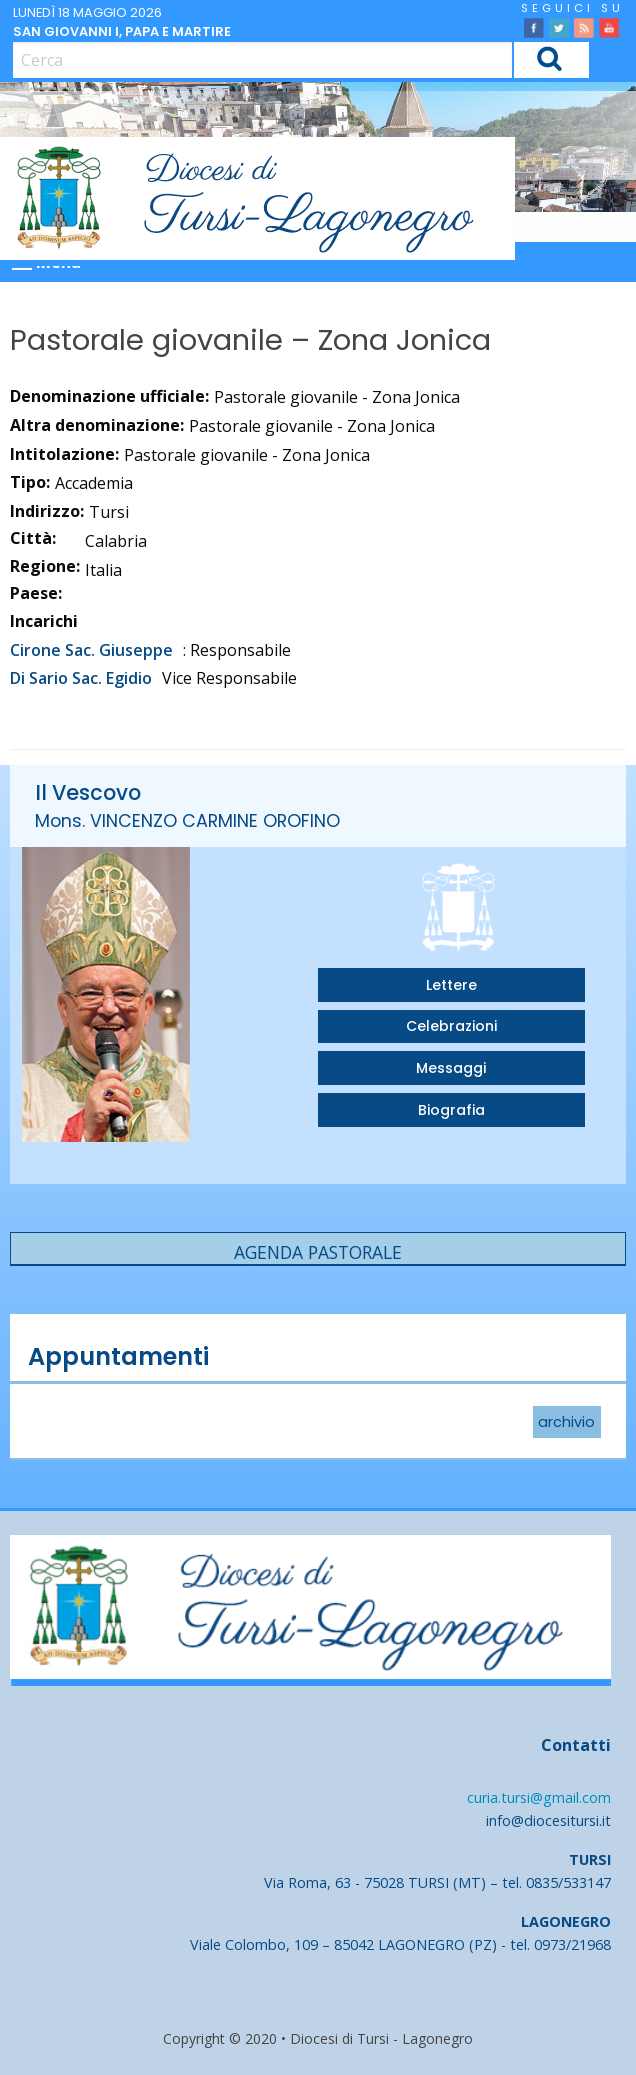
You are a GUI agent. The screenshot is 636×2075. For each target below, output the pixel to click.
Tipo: (30, 482)
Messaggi (451, 1068)
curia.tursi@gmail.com (539, 1797)
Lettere (451, 985)
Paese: (36, 593)
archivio (566, 1422)
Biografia (451, 1110)
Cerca (550, 62)
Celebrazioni (451, 1026)
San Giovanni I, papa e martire (122, 31)
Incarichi (44, 621)
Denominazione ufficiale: (109, 396)
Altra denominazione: (97, 425)
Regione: (45, 566)
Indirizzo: (47, 511)
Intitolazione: (64, 454)
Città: (33, 538)
